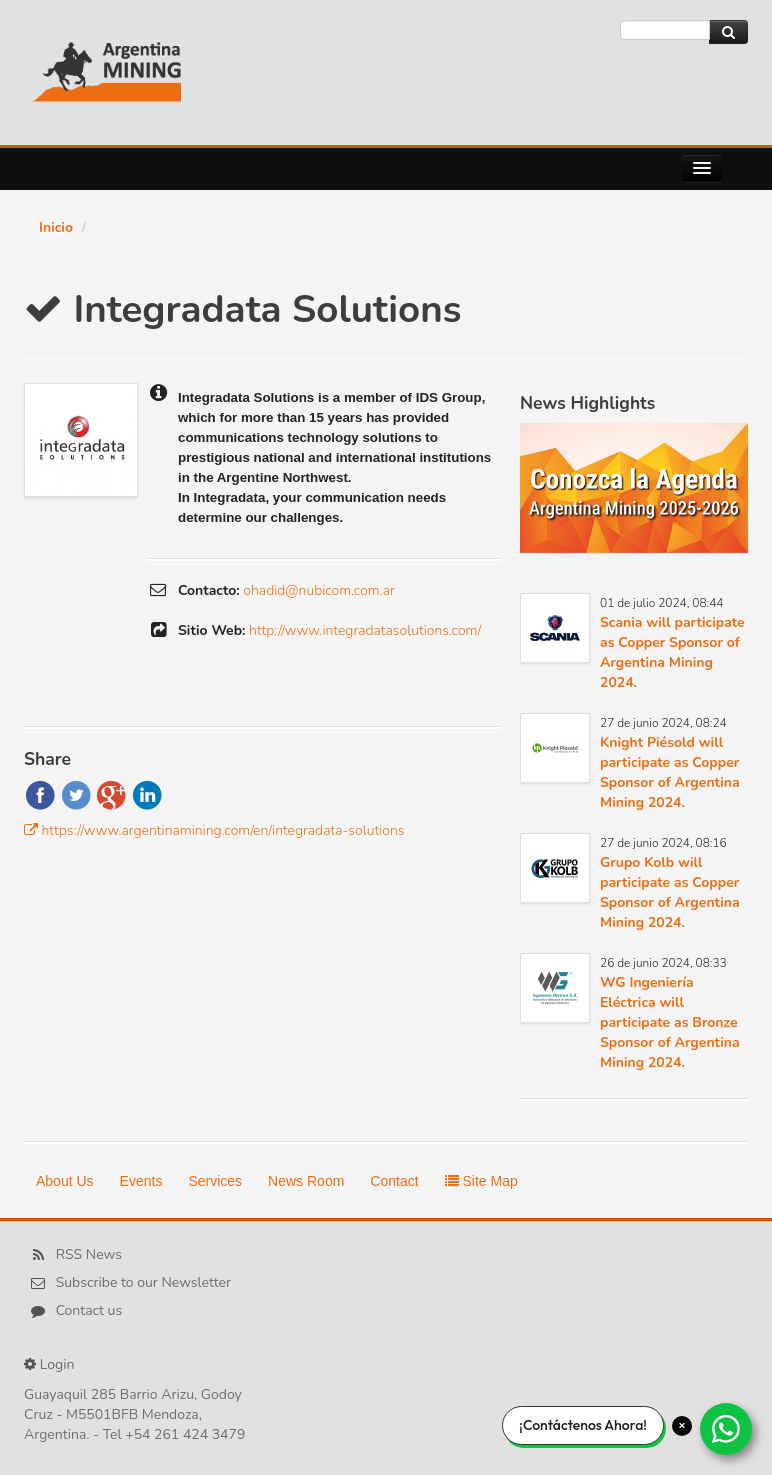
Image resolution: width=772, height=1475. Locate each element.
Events (141, 1181)
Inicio (56, 227)
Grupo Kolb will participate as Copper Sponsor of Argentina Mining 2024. (670, 892)
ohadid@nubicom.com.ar (318, 590)
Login (57, 1364)
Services (215, 1181)
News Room (306, 1181)
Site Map (481, 1181)
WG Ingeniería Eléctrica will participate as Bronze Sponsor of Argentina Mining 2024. (670, 1022)
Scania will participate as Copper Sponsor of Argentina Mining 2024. (672, 652)
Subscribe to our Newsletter (143, 1283)
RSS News (89, 1255)
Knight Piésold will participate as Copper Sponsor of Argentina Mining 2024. (670, 772)
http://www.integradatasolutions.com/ (365, 630)
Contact (394, 1181)
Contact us (89, 1311)
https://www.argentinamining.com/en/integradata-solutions (223, 830)
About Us (65, 1181)
